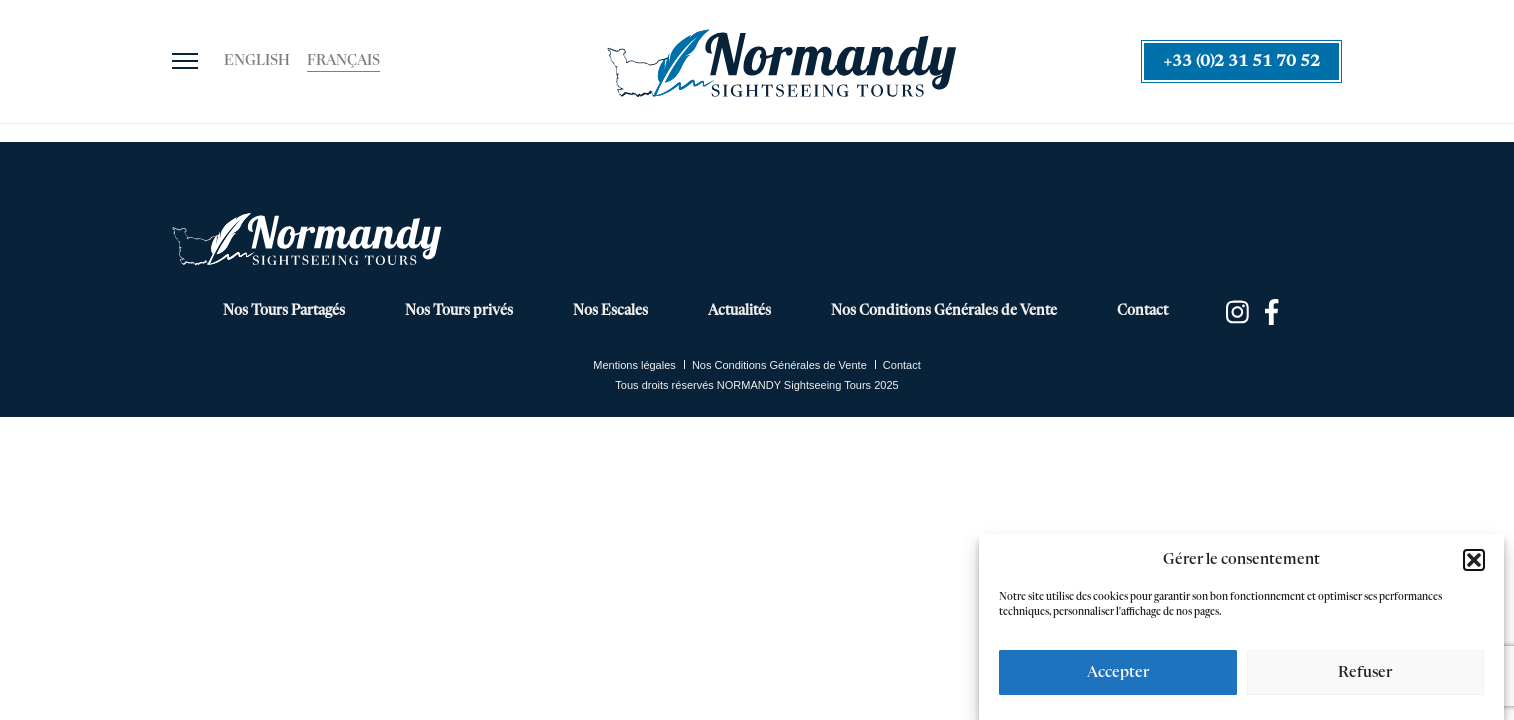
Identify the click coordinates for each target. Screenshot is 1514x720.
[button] (1474, 560)
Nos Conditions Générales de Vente (944, 311)
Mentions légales (634, 365)
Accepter (1118, 672)
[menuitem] (257, 62)
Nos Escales (610, 311)
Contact (1142, 311)
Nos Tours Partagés (284, 311)
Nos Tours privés (459, 311)
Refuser (1365, 672)
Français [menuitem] (343, 61)
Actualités (739, 311)
